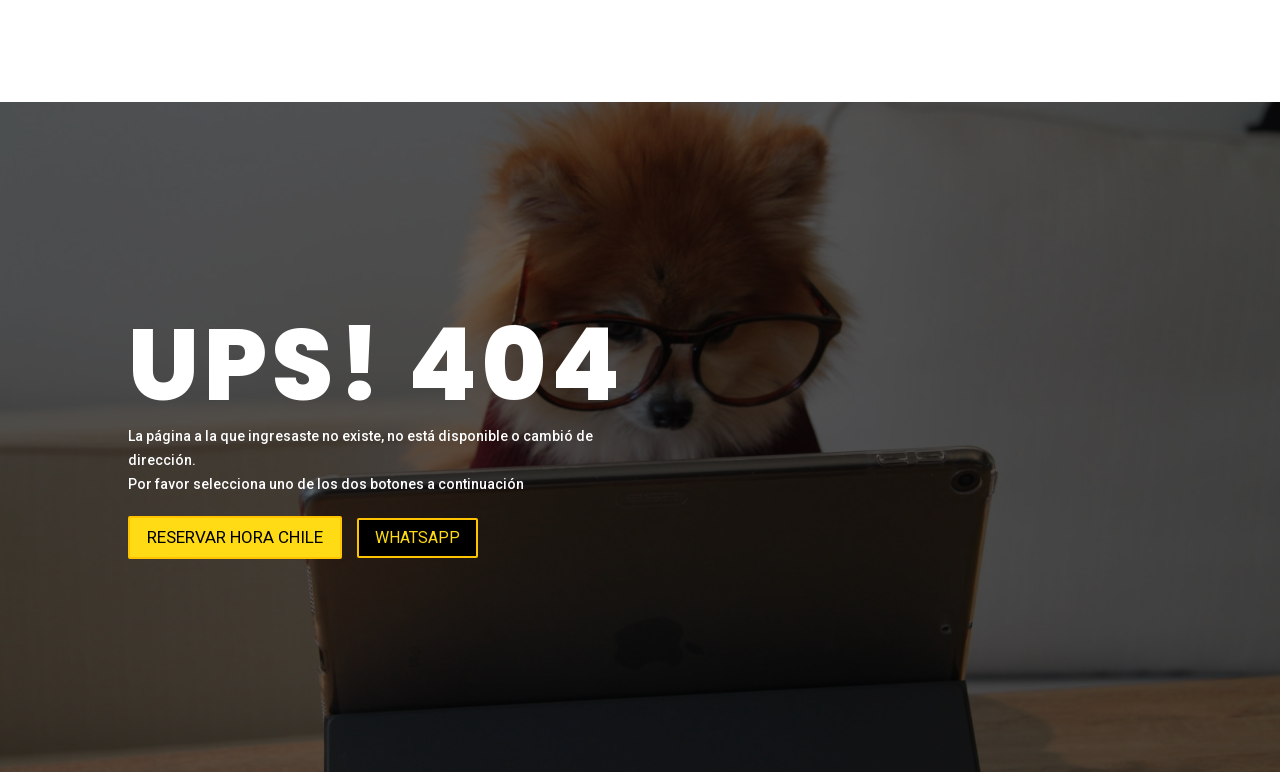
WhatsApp (417, 537)
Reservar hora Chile (235, 537)
